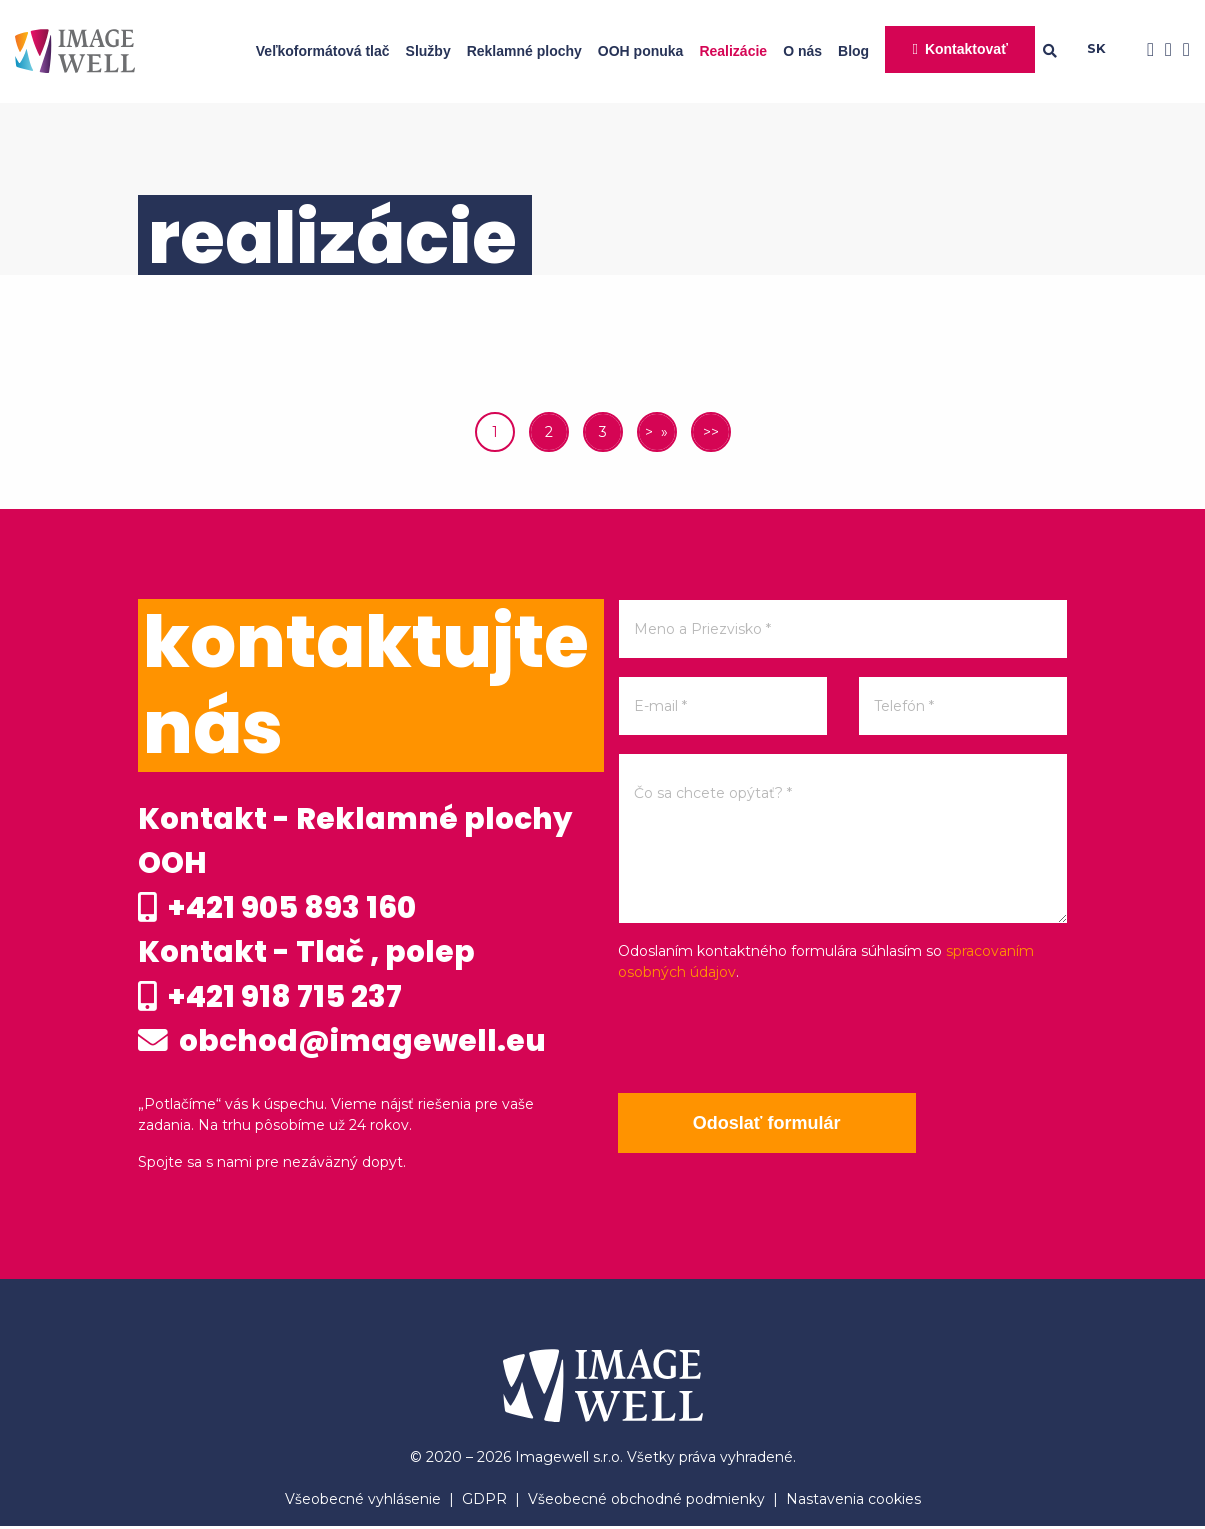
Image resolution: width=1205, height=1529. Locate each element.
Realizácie (733, 51)
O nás (802, 51)
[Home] (75, 51)
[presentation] (770, 1038)
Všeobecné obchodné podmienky (646, 1502)
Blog (853, 51)
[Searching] (1065, 51)
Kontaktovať (966, 49)
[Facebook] (1145, 51)
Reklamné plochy (524, 51)
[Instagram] (1163, 51)
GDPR (484, 1502)
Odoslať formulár (768, 1123)
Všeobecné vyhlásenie (363, 1502)
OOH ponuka (641, 51)
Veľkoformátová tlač (323, 51)
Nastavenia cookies (853, 1502)
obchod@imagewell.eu (343, 1044)
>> (711, 432)
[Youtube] (1181, 51)
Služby (428, 51)
